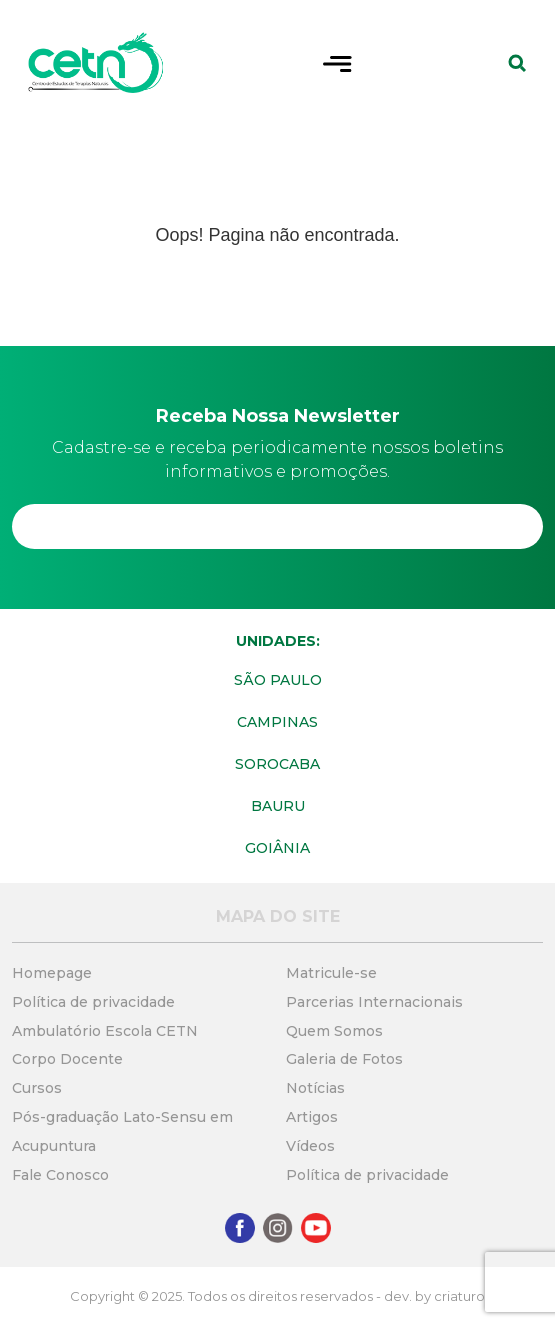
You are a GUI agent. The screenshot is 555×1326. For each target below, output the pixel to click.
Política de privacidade (93, 1002)
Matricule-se (331, 973)
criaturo (459, 1296)
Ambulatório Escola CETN (105, 1031)
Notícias (315, 1088)
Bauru (278, 806)
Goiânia (277, 848)
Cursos (37, 1088)
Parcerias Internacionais (374, 1002)
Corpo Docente (67, 1059)
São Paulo (278, 680)
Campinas (277, 722)
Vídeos (310, 1146)
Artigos (312, 1117)
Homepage (52, 973)
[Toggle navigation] (337, 62)
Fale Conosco (60, 1175)
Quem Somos (334, 1031)
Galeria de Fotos (344, 1059)
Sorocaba (277, 764)
